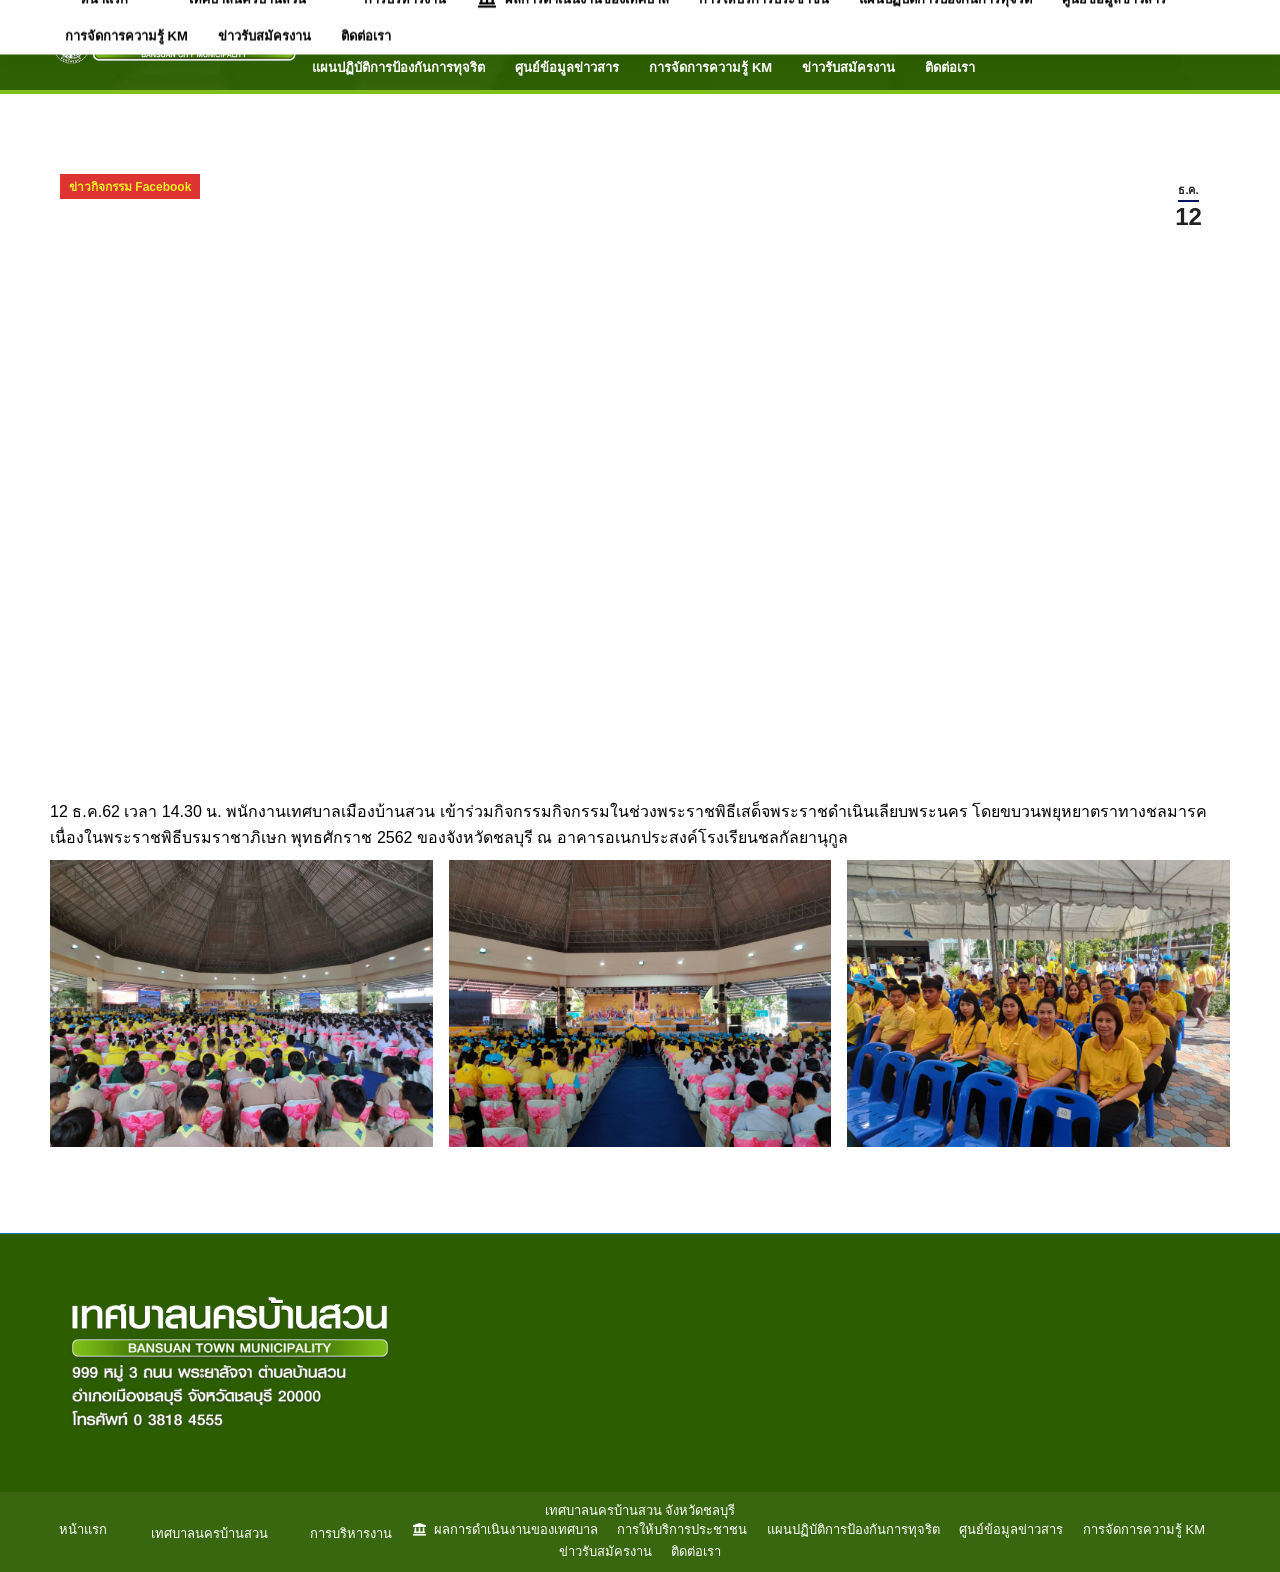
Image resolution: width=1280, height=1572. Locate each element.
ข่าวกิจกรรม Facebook (130, 187)
